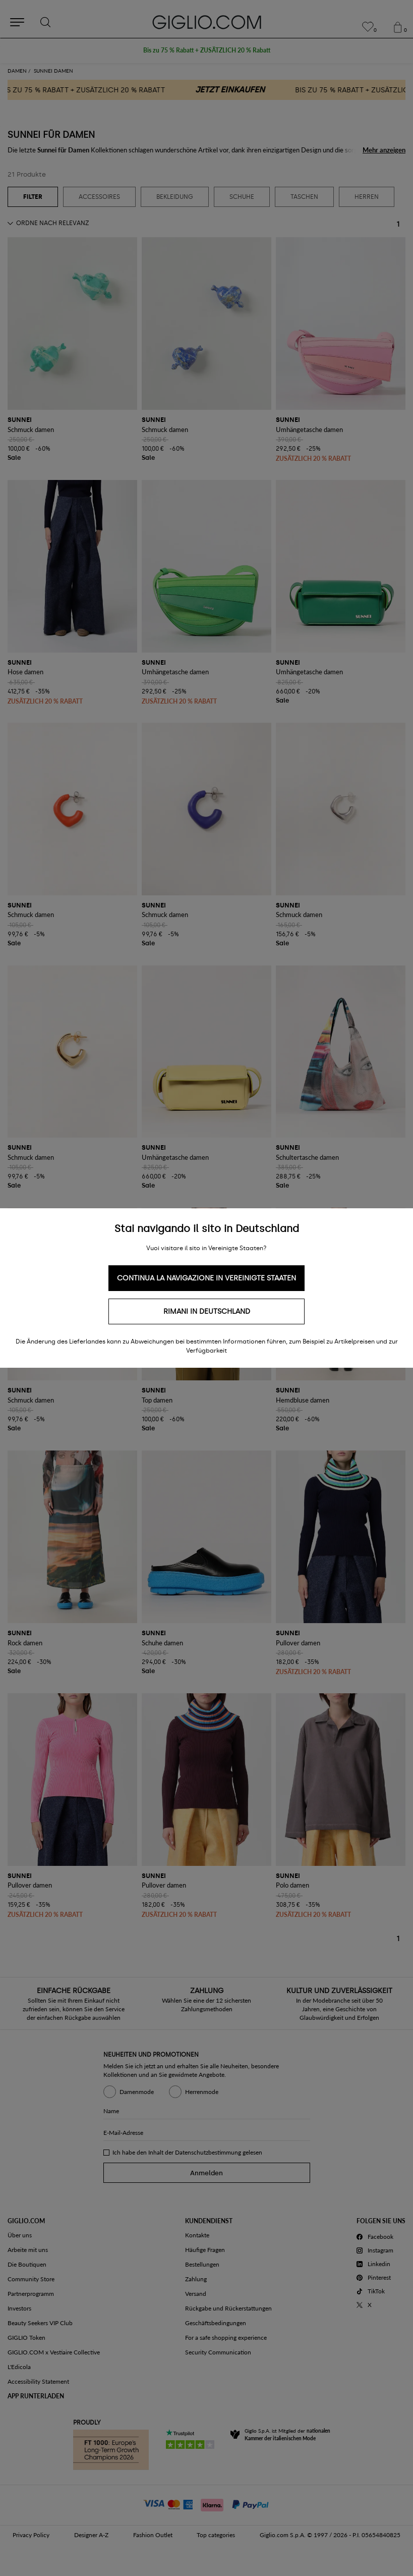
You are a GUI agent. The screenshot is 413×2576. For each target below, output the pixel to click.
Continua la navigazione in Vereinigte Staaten (206, 1278)
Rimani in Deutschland (206, 1311)
